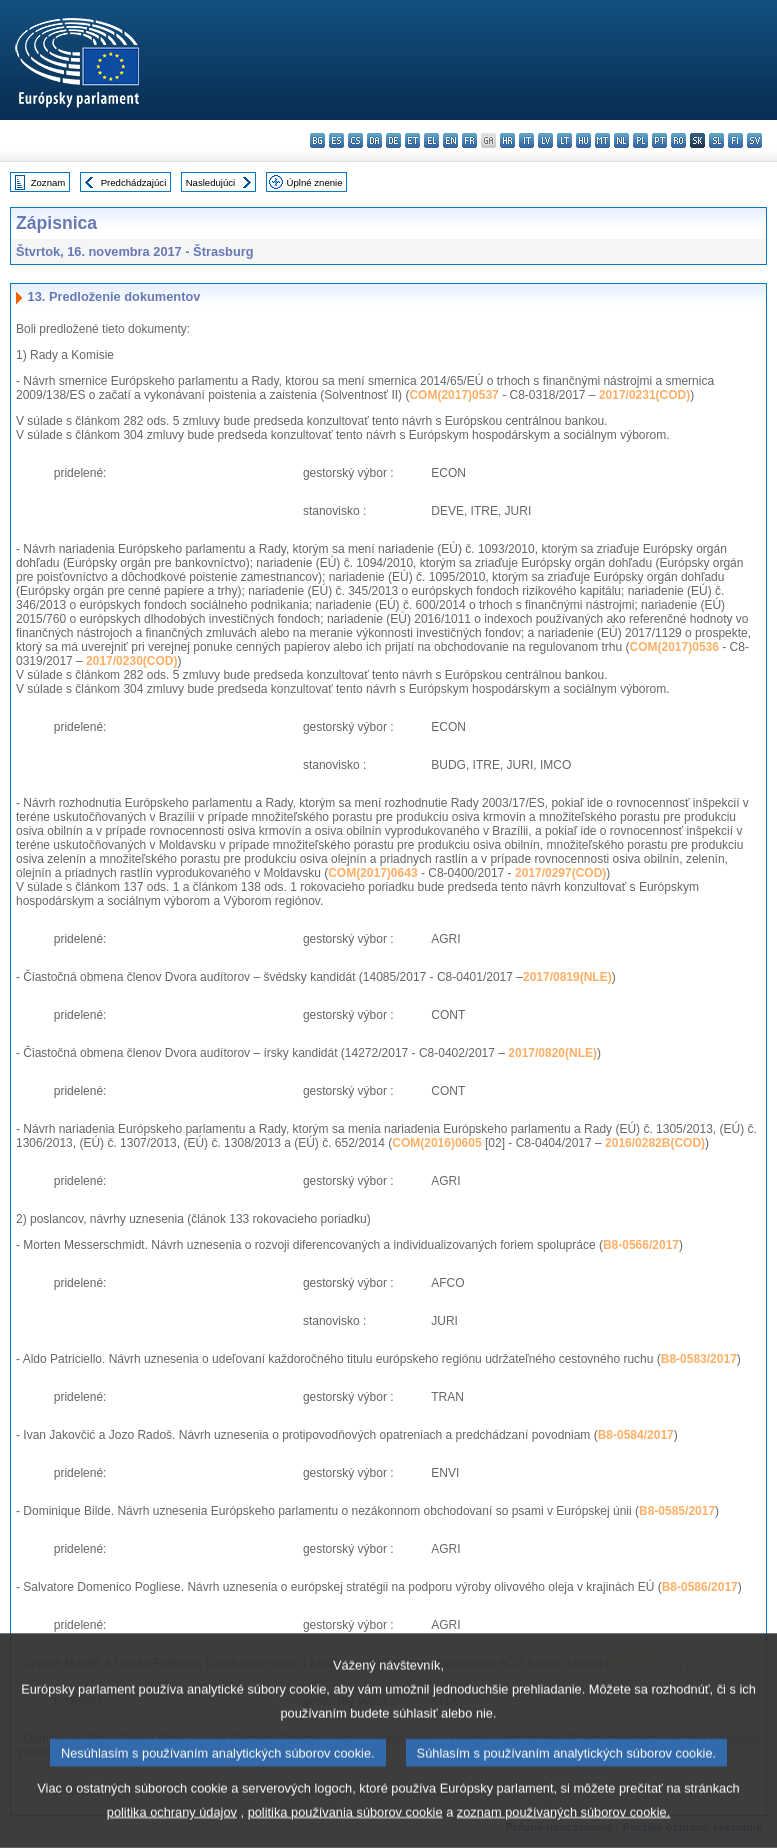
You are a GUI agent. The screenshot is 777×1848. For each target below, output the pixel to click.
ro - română (678, 140)
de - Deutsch (393, 140)
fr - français (469, 140)
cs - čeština (355, 140)
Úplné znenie (315, 182)
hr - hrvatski (507, 140)
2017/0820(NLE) (552, 1053)
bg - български (317, 140)
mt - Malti (602, 140)
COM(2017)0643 (372, 873)
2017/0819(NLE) (567, 977)
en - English (450, 140)
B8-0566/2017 (641, 1245)
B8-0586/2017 (700, 1587)
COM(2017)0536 (674, 647)
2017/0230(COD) (131, 661)
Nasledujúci (211, 182)
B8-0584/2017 (636, 1435)
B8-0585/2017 (677, 1511)
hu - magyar (583, 140)
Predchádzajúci (134, 182)
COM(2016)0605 (436, 1143)
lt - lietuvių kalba (564, 140)
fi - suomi (735, 140)
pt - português (659, 140)
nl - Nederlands (621, 140)
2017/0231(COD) (644, 395)
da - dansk (374, 140)
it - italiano (526, 140)
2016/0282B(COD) (655, 1143)
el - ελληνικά (431, 140)
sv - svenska (754, 140)
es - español (336, 140)
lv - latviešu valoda (545, 140)
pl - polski (640, 140)
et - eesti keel (412, 140)
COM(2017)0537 (453, 395)
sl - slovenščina (716, 140)
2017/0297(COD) (560, 873)
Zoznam (48, 182)
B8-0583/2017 (699, 1359)
